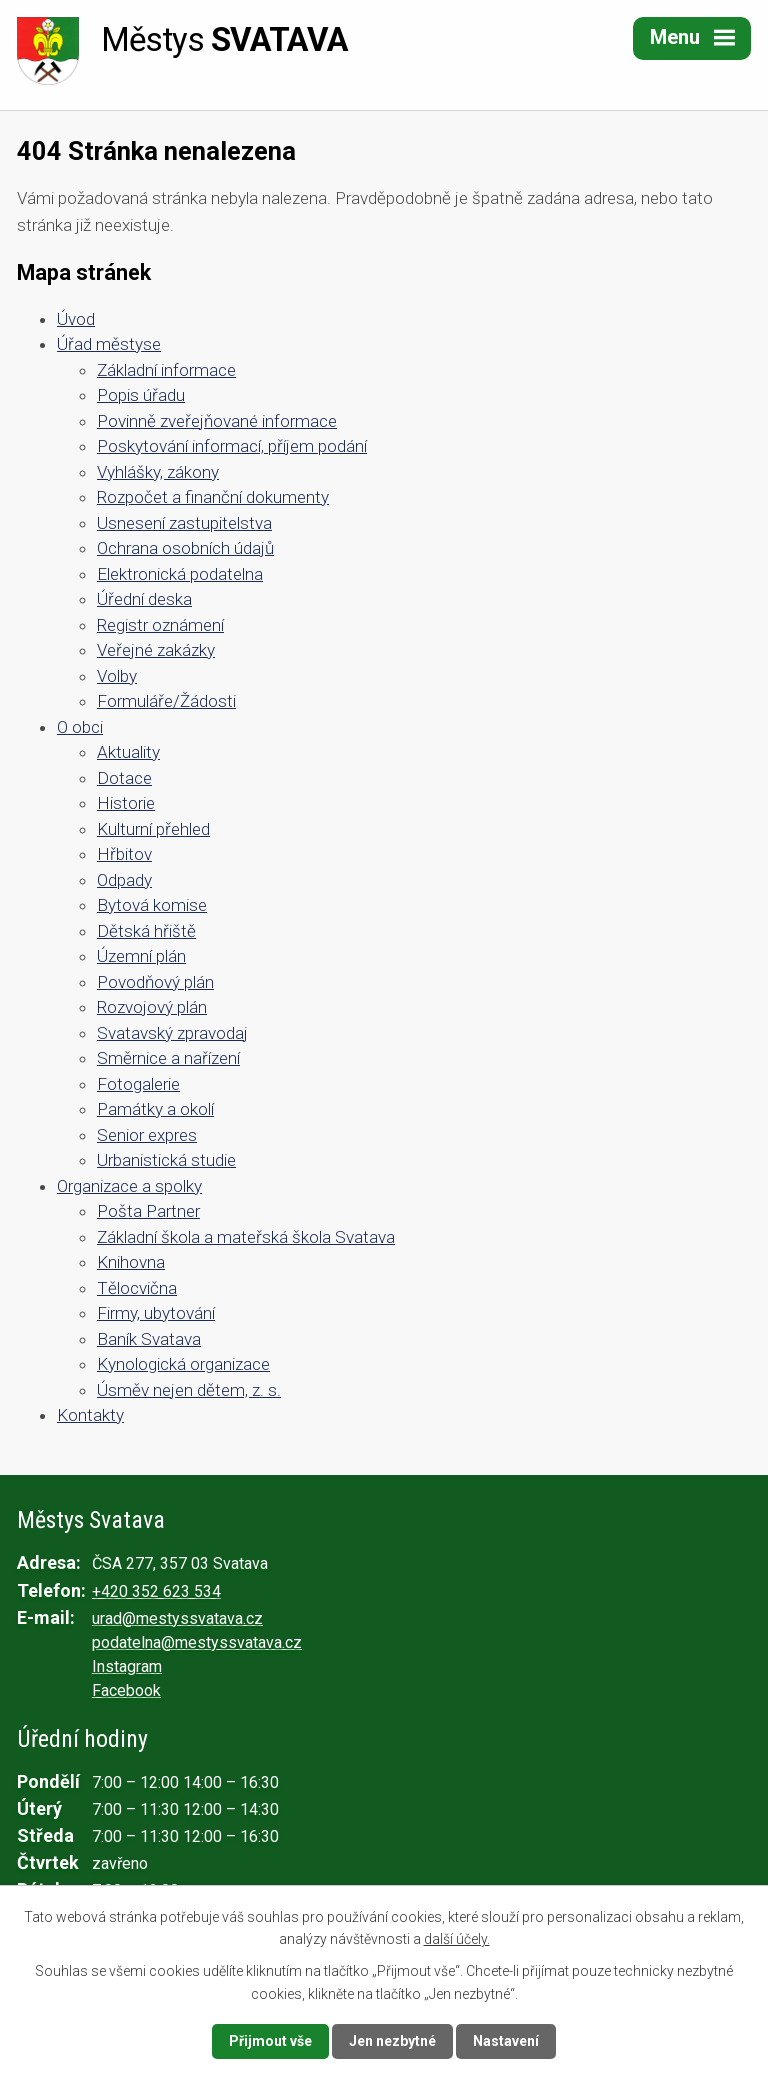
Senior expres (147, 1135)
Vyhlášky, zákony (158, 472)
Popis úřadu (141, 395)
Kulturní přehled (153, 829)
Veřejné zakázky (156, 650)
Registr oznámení (160, 625)
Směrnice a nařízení (168, 1058)
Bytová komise (152, 905)
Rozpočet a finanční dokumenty (213, 497)
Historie (126, 803)
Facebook (126, 1690)
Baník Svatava (149, 1339)
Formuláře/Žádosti (166, 701)
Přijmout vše (270, 2041)
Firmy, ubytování (156, 1313)
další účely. (457, 1939)
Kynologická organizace (183, 1364)
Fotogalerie (138, 1084)
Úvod (76, 319)
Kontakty (90, 1415)
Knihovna (131, 1262)
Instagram (127, 1666)
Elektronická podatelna (180, 574)
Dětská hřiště (146, 931)
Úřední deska (144, 599)
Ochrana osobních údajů (185, 548)
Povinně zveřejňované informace (217, 421)
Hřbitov (124, 854)
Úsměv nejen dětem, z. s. (189, 1390)
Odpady (124, 880)
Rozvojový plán (152, 1007)
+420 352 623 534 (156, 1591)
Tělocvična (137, 1288)
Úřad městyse (109, 344)
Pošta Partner (148, 1211)
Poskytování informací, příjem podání (232, 446)
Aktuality (128, 752)
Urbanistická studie (166, 1160)
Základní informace (166, 370)
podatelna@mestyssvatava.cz (197, 1642)
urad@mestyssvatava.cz (177, 1618)
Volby (117, 676)
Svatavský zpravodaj (172, 1033)
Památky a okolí (155, 1109)
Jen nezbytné (392, 2041)
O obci (80, 727)
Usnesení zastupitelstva (184, 523)
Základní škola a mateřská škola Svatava (246, 1237)
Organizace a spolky (129, 1186)
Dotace (124, 778)
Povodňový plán (155, 982)
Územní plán (141, 956)
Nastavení (506, 2041)
